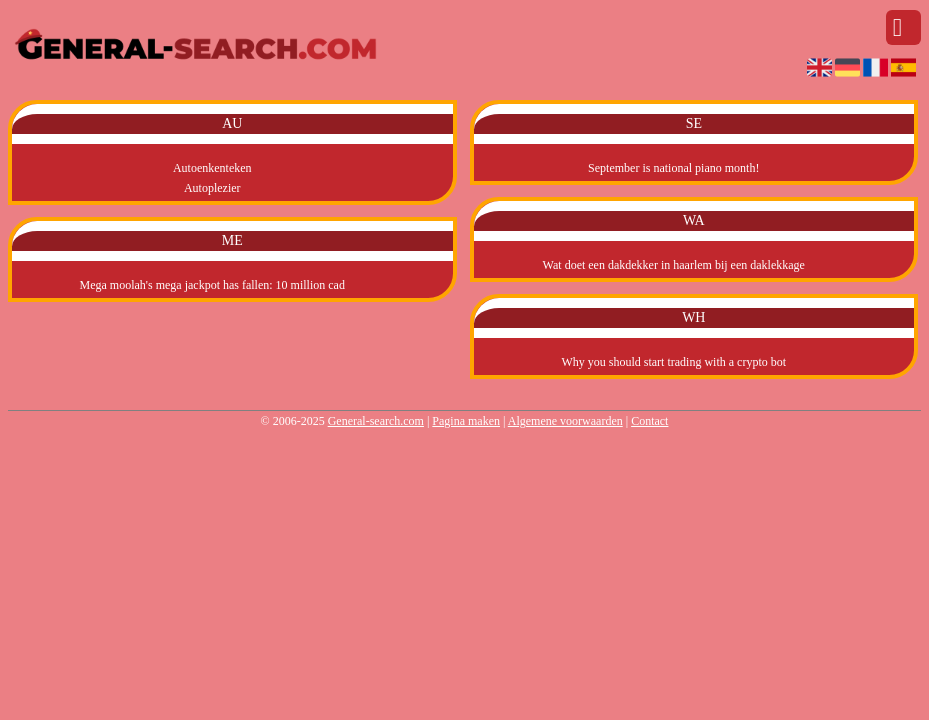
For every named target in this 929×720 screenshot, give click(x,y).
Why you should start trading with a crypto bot (673, 362)
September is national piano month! (673, 168)
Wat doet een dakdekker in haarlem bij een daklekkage (674, 265)
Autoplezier (212, 188)
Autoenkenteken (212, 168)
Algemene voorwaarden (565, 421)
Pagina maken (466, 421)
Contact (649, 421)
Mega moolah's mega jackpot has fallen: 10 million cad (212, 285)
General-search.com (376, 421)
